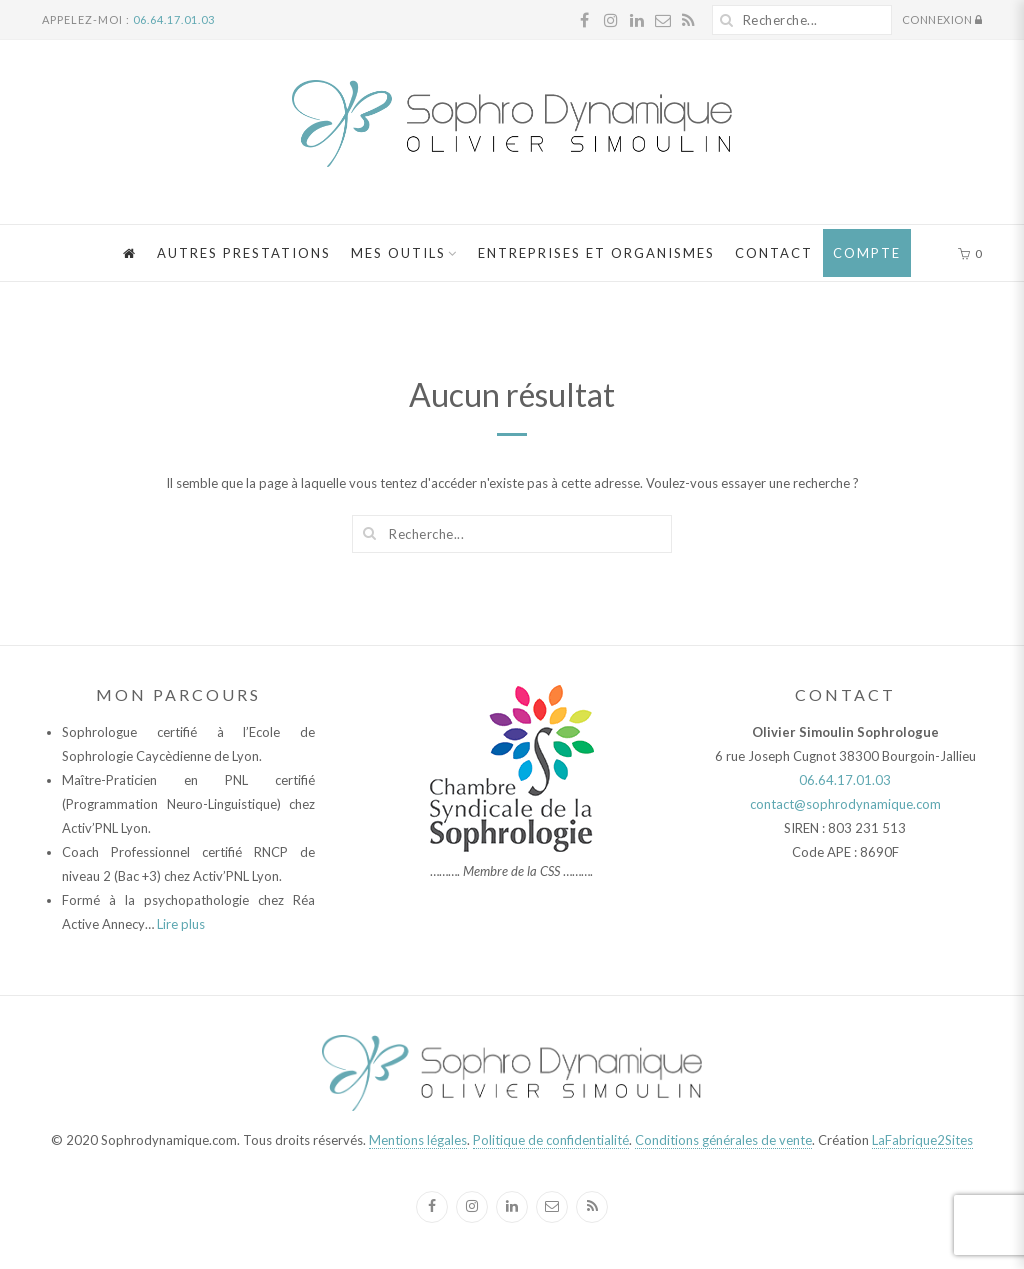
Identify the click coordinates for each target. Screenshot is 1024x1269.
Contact (774, 253)
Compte (867, 253)
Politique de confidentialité (551, 1140)
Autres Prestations (244, 253)
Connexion (942, 21)
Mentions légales (418, 1140)
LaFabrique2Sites (922, 1140)
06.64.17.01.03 (174, 19)
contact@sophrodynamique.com (845, 804)
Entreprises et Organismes (596, 253)
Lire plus (181, 924)
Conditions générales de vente (723, 1140)
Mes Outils (398, 253)
